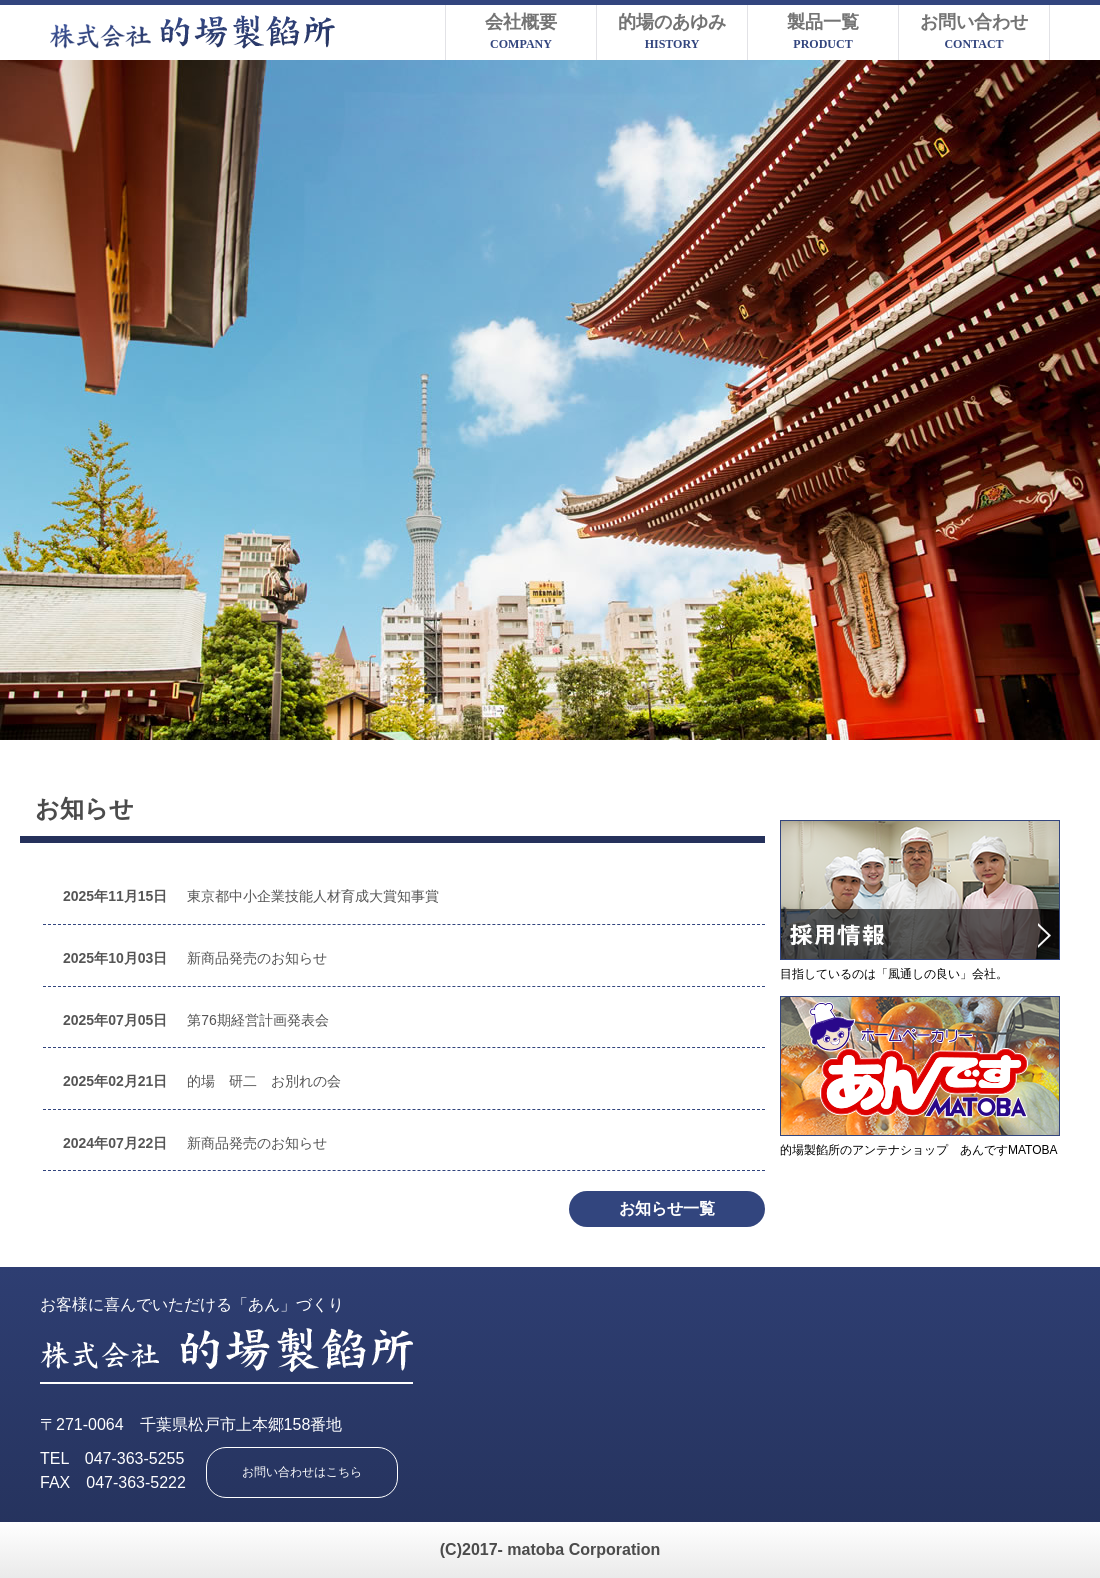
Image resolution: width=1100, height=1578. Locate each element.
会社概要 (521, 31)
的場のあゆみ (672, 31)
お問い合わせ (974, 31)
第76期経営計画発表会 (196, 1020)
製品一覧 (823, 31)
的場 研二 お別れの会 (202, 1081)
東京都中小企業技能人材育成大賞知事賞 (251, 896)
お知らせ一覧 (667, 1208)
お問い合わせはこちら (302, 1472)
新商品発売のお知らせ (195, 958)
